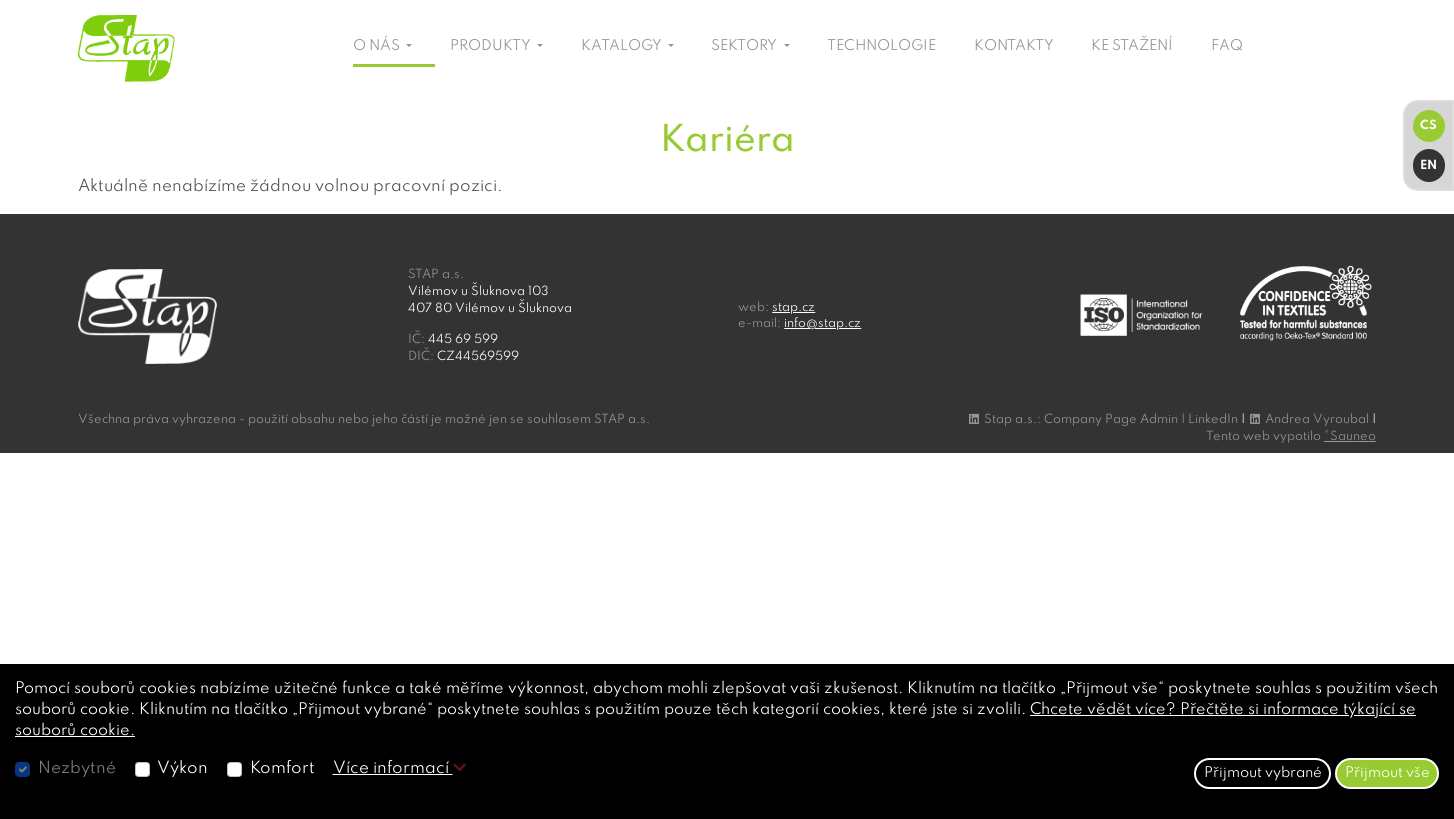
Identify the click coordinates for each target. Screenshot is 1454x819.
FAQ (1227, 46)
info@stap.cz (822, 323)
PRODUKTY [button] (492, 46)
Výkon (182, 768)
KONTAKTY (1014, 46)
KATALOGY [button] (623, 46)
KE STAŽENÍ (1132, 46)
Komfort (282, 768)
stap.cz (793, 307)
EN (1428, 165)
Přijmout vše (1387, 773)
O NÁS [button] (378, 46)
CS (1428, 125)
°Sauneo (1350, 436)
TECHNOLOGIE (881, 46)
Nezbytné (77, 768)
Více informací (399, 768)
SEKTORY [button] (745, 46)
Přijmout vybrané (1263, 773)
